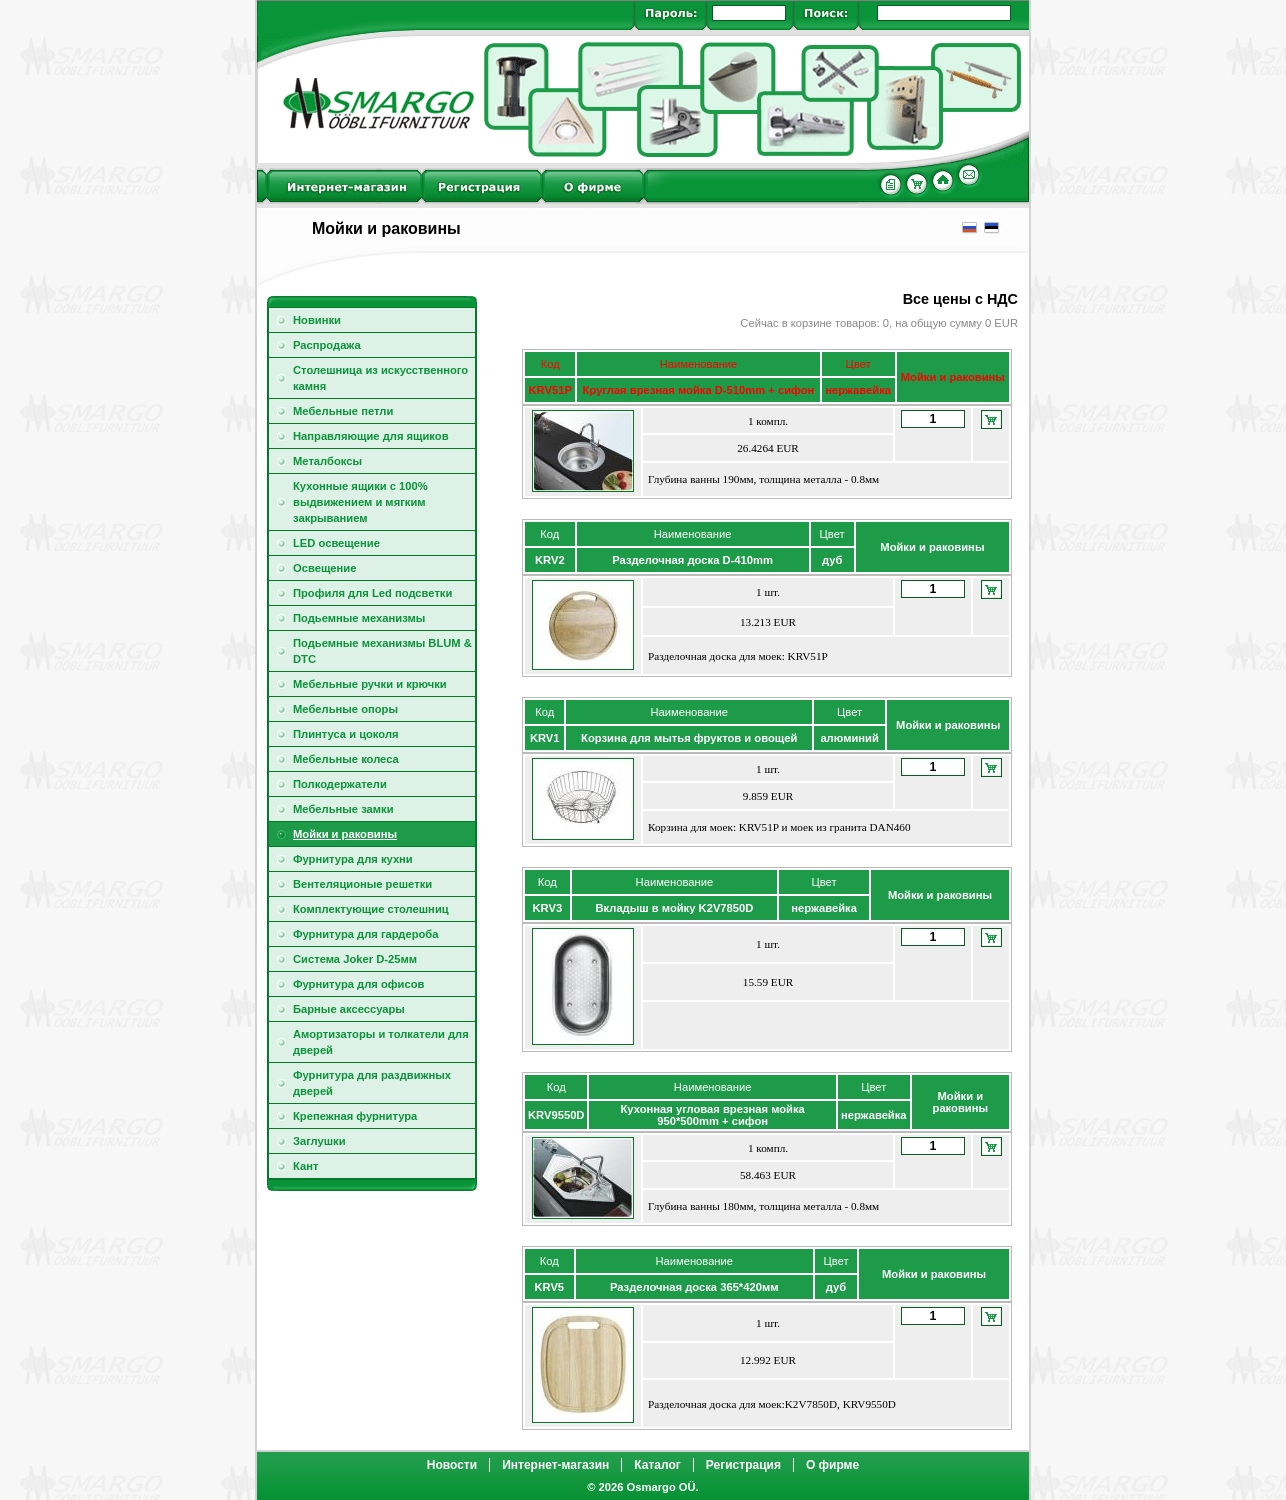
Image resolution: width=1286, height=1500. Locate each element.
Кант (305, 1166)
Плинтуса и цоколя (346, 734)
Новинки (317, 320)
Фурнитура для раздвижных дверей (372, 1083)
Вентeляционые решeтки (362, 884)
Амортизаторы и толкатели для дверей (381, 1042)
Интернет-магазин (555, 1465)
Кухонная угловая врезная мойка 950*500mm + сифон (713, 1115)
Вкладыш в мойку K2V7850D (674, 908)
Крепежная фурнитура (355, 1116)
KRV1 (545, 738)
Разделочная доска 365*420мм (694, 1287)
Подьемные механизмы (359, 618)
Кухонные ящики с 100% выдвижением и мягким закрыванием (360, 502)
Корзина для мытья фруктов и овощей (689, 738)
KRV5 (549, 1287)
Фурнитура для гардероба (366, 934)
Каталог (657, 1465)
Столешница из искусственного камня (380, 378)
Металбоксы (327, 461)
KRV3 (548, 908)
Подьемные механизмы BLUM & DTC (382, 651)
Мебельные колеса (346, 759)
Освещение (324, 568)
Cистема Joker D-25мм (355, 959)
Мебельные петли (343, 411)
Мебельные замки (343, 809)
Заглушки (319, 1141)
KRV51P (549, 390)
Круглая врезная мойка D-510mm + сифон (699, 390)
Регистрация (743, 1465)
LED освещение (336, 543)
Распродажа (327, 345)
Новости (452, 1465)
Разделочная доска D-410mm (692, 560)
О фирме (832, 1465)
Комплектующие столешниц (371, 909)
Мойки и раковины (345, 834)
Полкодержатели (340, 784)
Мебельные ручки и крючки (370, 684)
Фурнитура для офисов (358, 984)
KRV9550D (556, 1115)
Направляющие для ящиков (371, 436)
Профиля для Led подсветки (372, 593)
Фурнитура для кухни (353, 859)
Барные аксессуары (349, 1009)
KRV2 (550, 560)
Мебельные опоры (345, 709)
